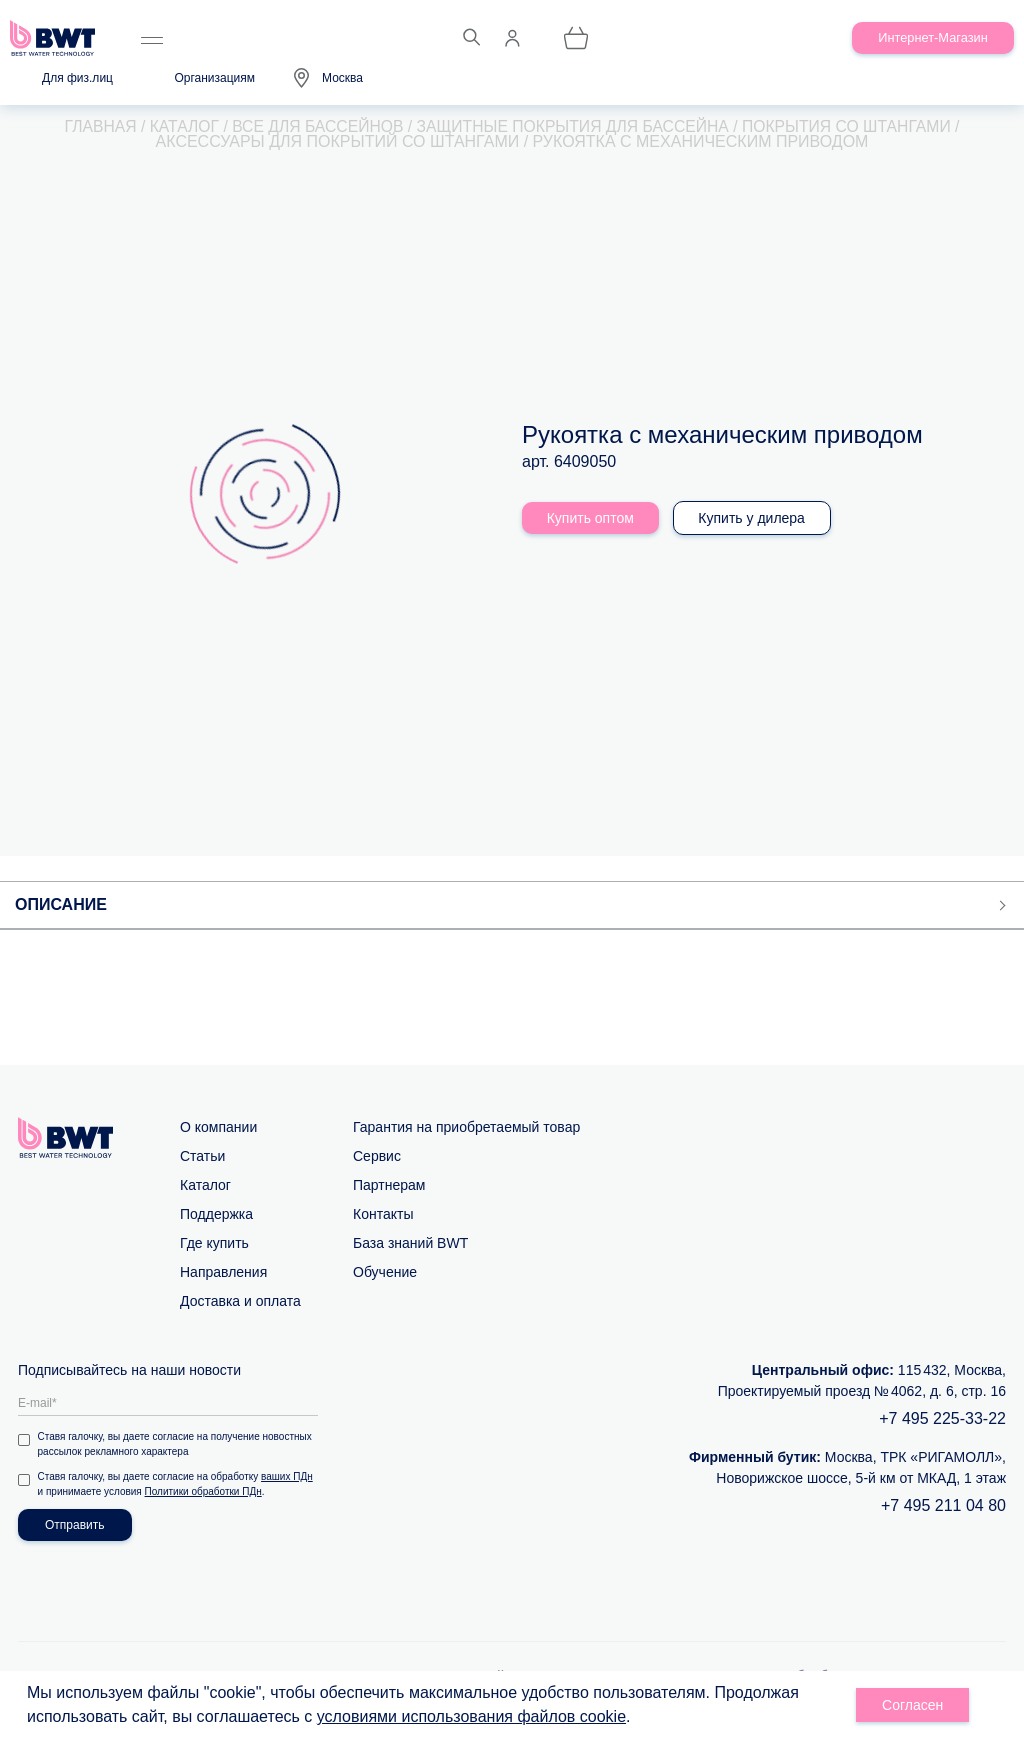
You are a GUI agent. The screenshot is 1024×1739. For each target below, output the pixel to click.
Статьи (202, 1157)
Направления (223, 1273)
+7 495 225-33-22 (942, 1419)
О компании (218, 1128)
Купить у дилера (754, 519)
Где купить (214, 1244)
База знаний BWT (410, 1244)
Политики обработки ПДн (203, 1492)
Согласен (912, 1705)
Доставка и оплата (240, 1302)
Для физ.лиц (77, 78)
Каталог (205, 1186)
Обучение (385, 1273)
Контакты (383, 1215)
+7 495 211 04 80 (943, 1506)
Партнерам (389, 1186)
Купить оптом (590, 519)
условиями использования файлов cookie (471, 1716)
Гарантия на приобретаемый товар (466, 1128)
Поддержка (216, 1215)
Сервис (377, 1157)
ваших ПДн (288, 1477)
